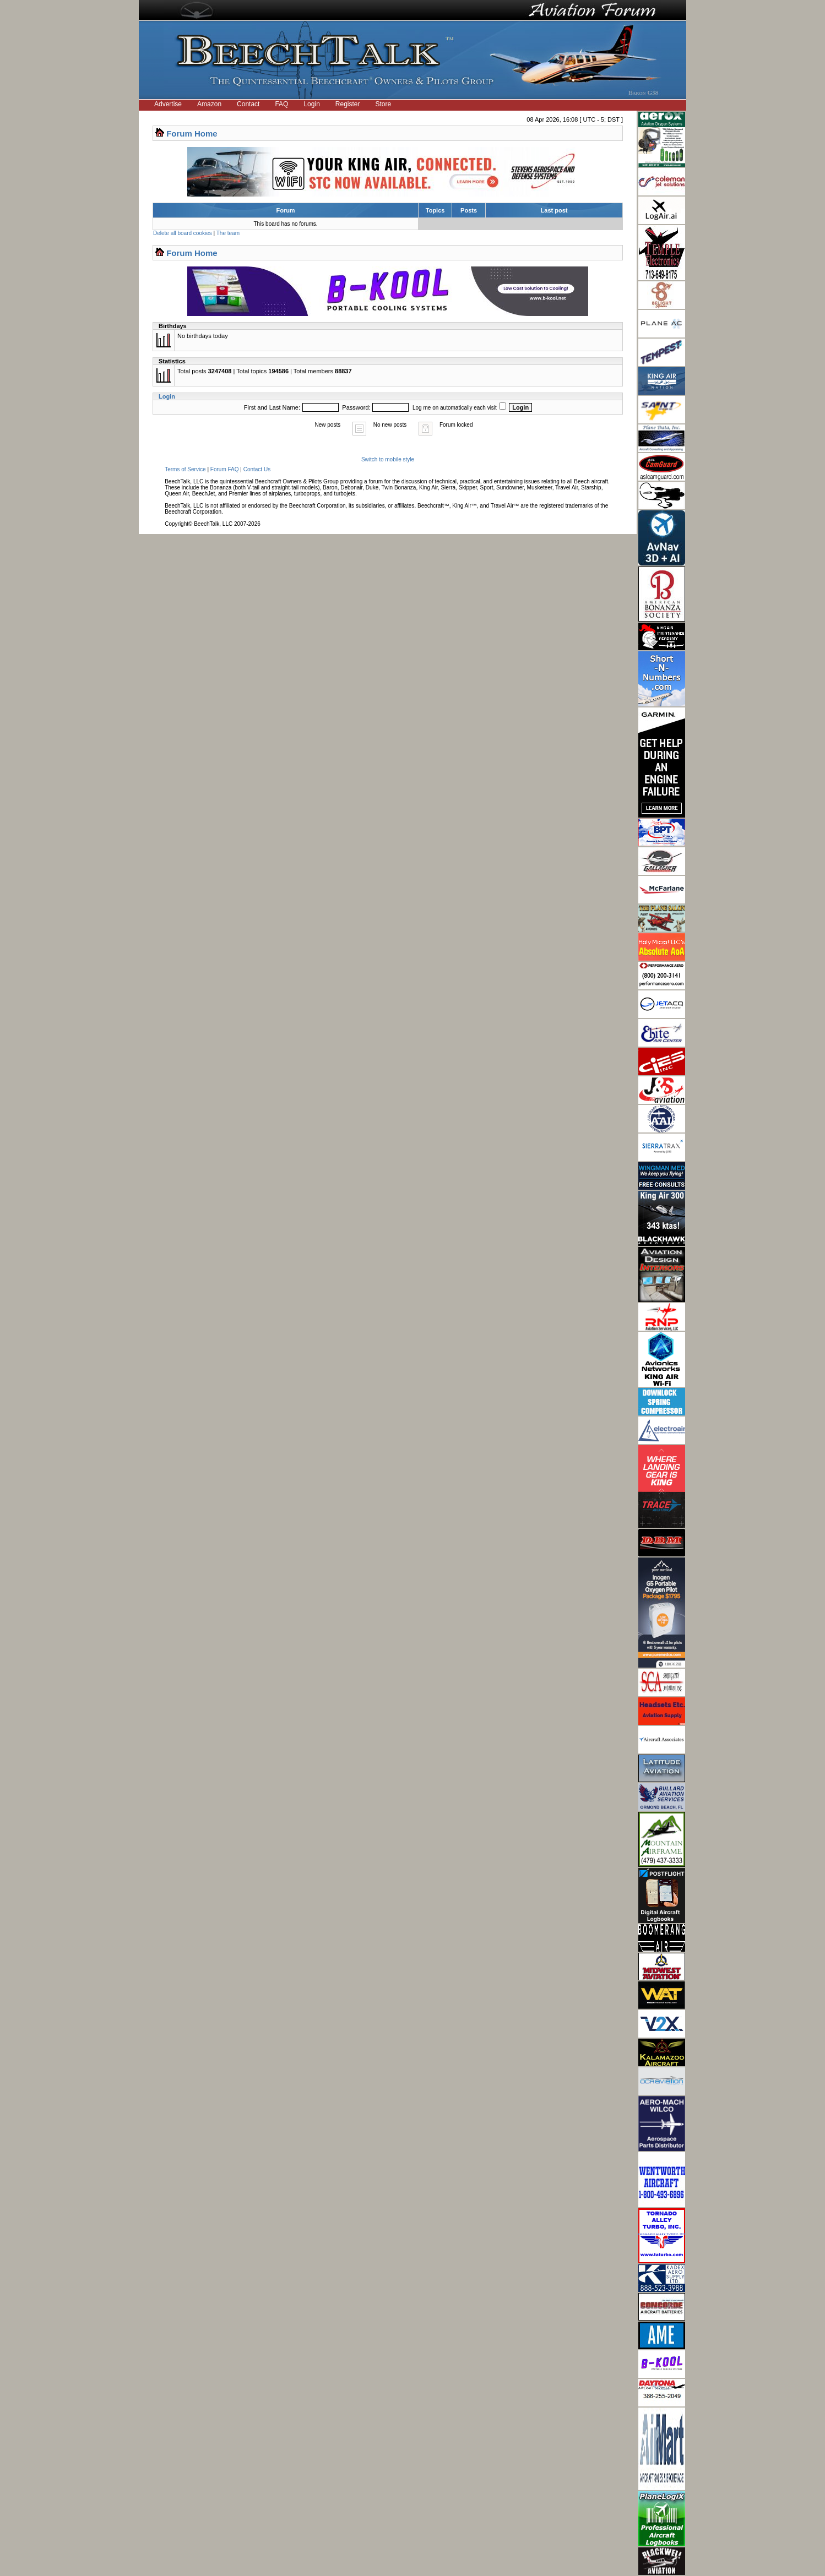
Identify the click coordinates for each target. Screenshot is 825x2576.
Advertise (168, 104)
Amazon (209, 104)
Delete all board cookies (182, 233)
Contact (248, 104)
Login (311, 104)
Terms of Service (185, 469)
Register (347, 104)
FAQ (281, 104)
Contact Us (256, 469)
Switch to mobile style (387, 459)
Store (384, 104)
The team (228, 233)
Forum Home (192, 133)
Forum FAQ (224, 469)
